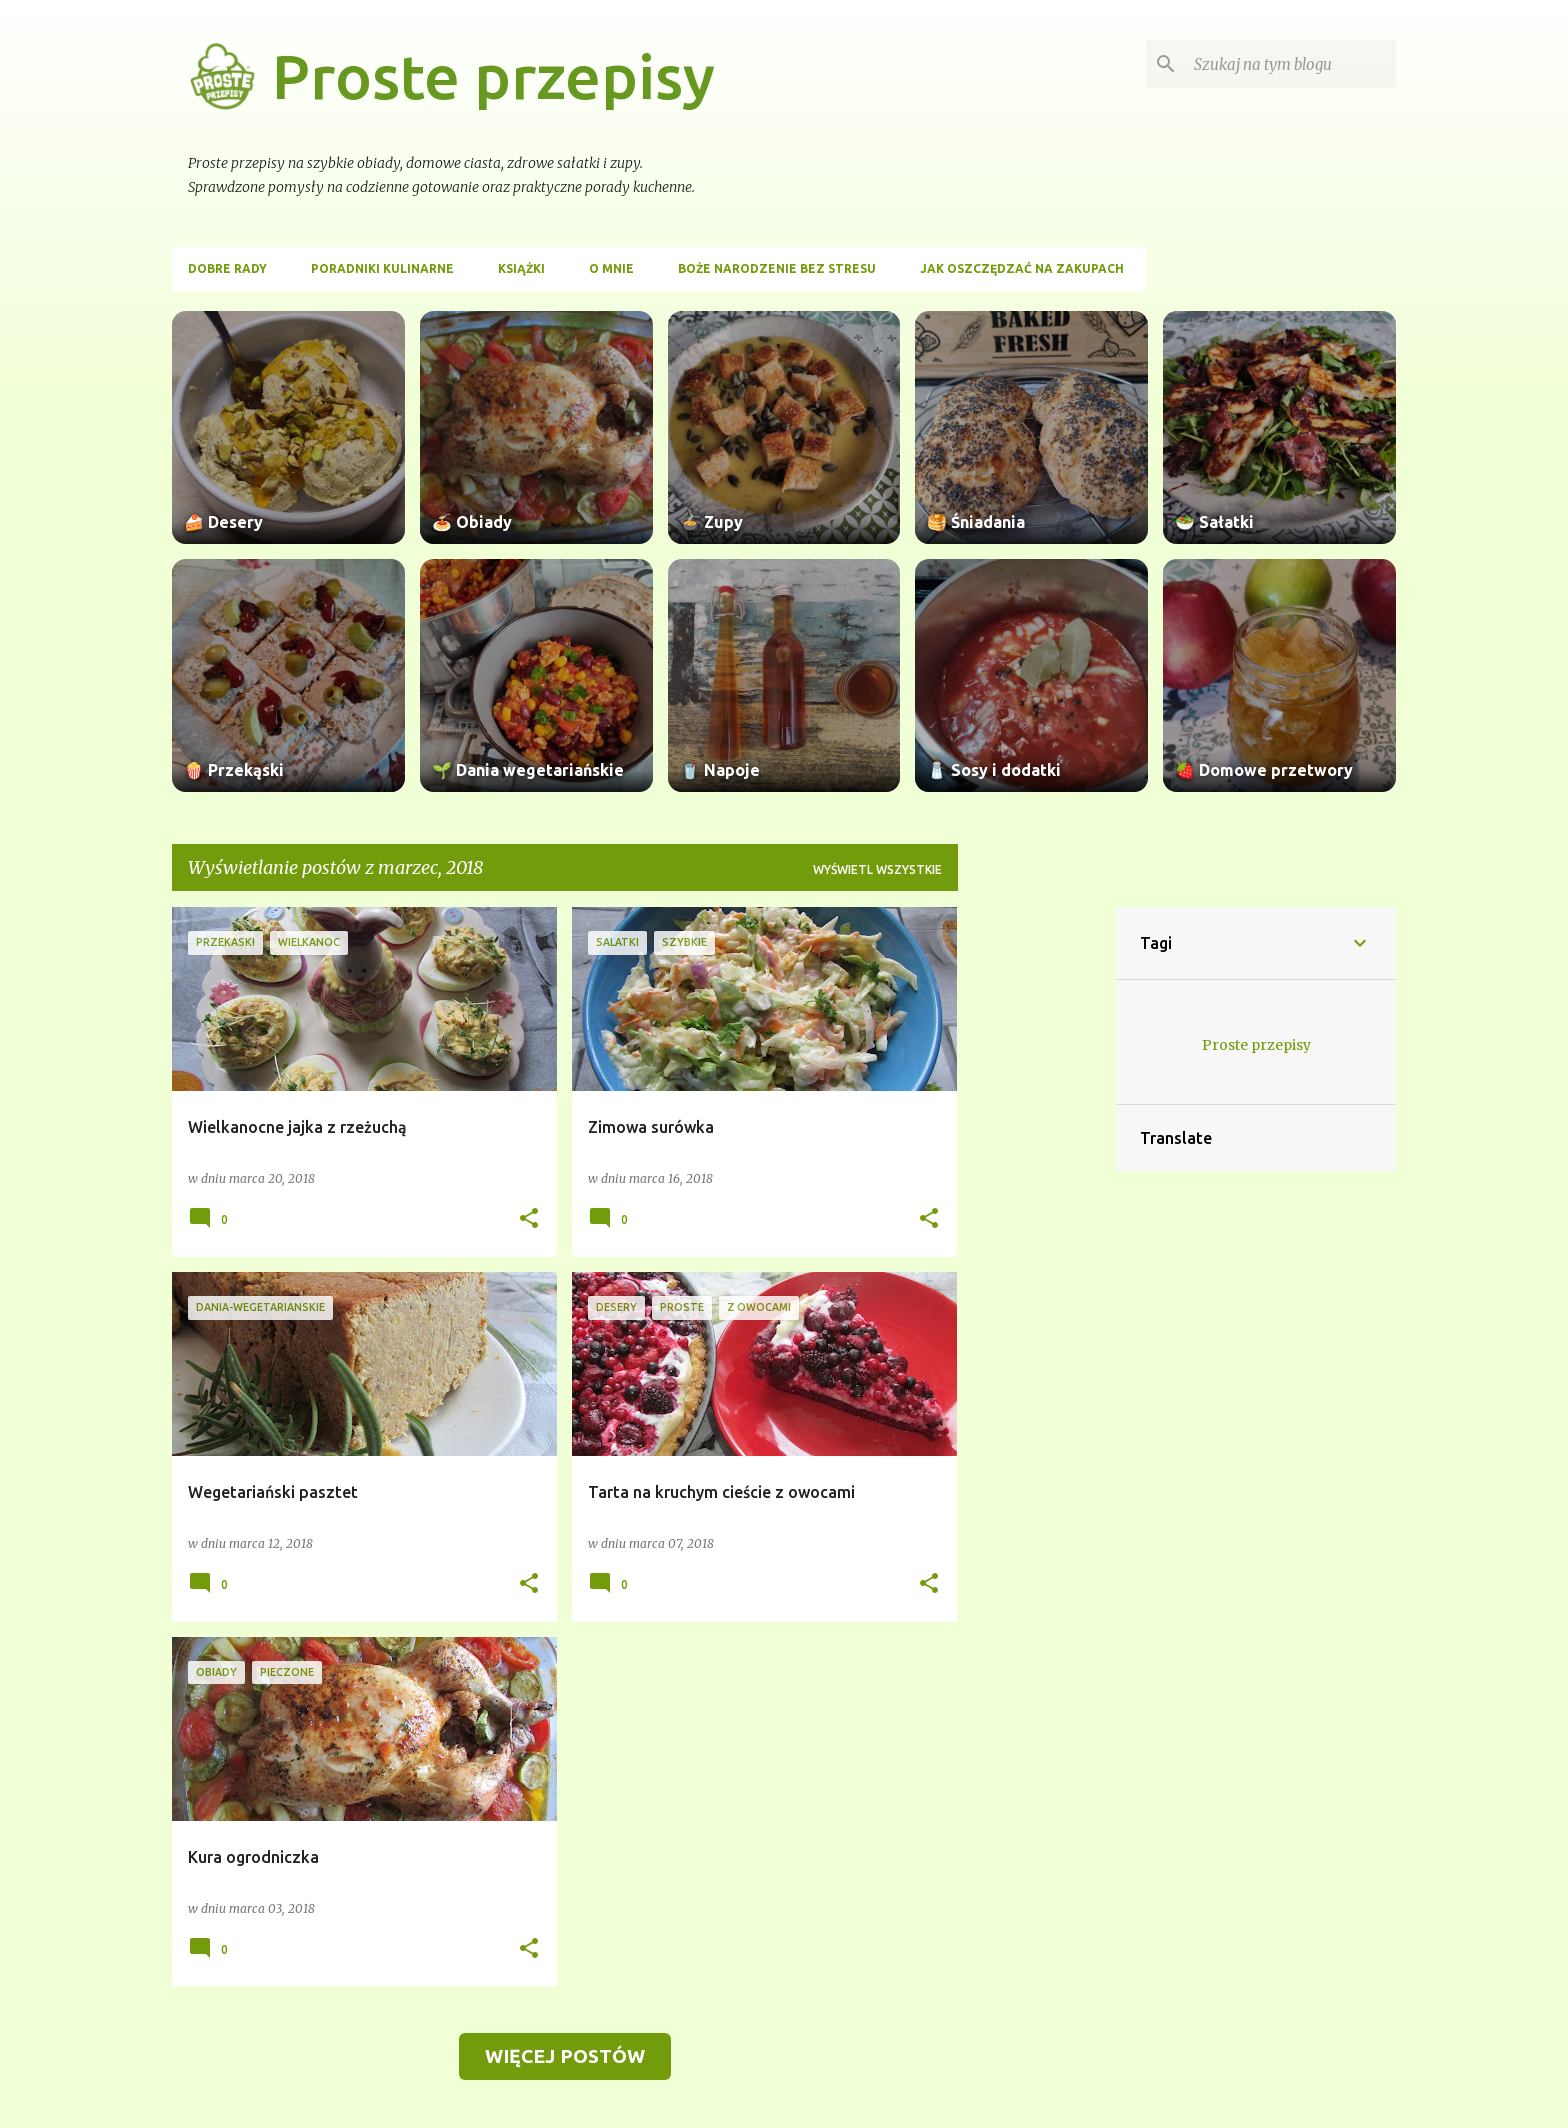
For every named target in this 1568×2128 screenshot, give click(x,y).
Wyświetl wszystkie (877, 869)
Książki (521, 268)
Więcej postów (565, 2056)
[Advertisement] (1037, 1207)
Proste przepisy (493, 76)
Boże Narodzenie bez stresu (777, 268)
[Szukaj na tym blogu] (1291, 64)
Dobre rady (227, 268)
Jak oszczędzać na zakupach (1022, 268)
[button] (529, 1219)
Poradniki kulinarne (382, 268)
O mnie (611, 268)
